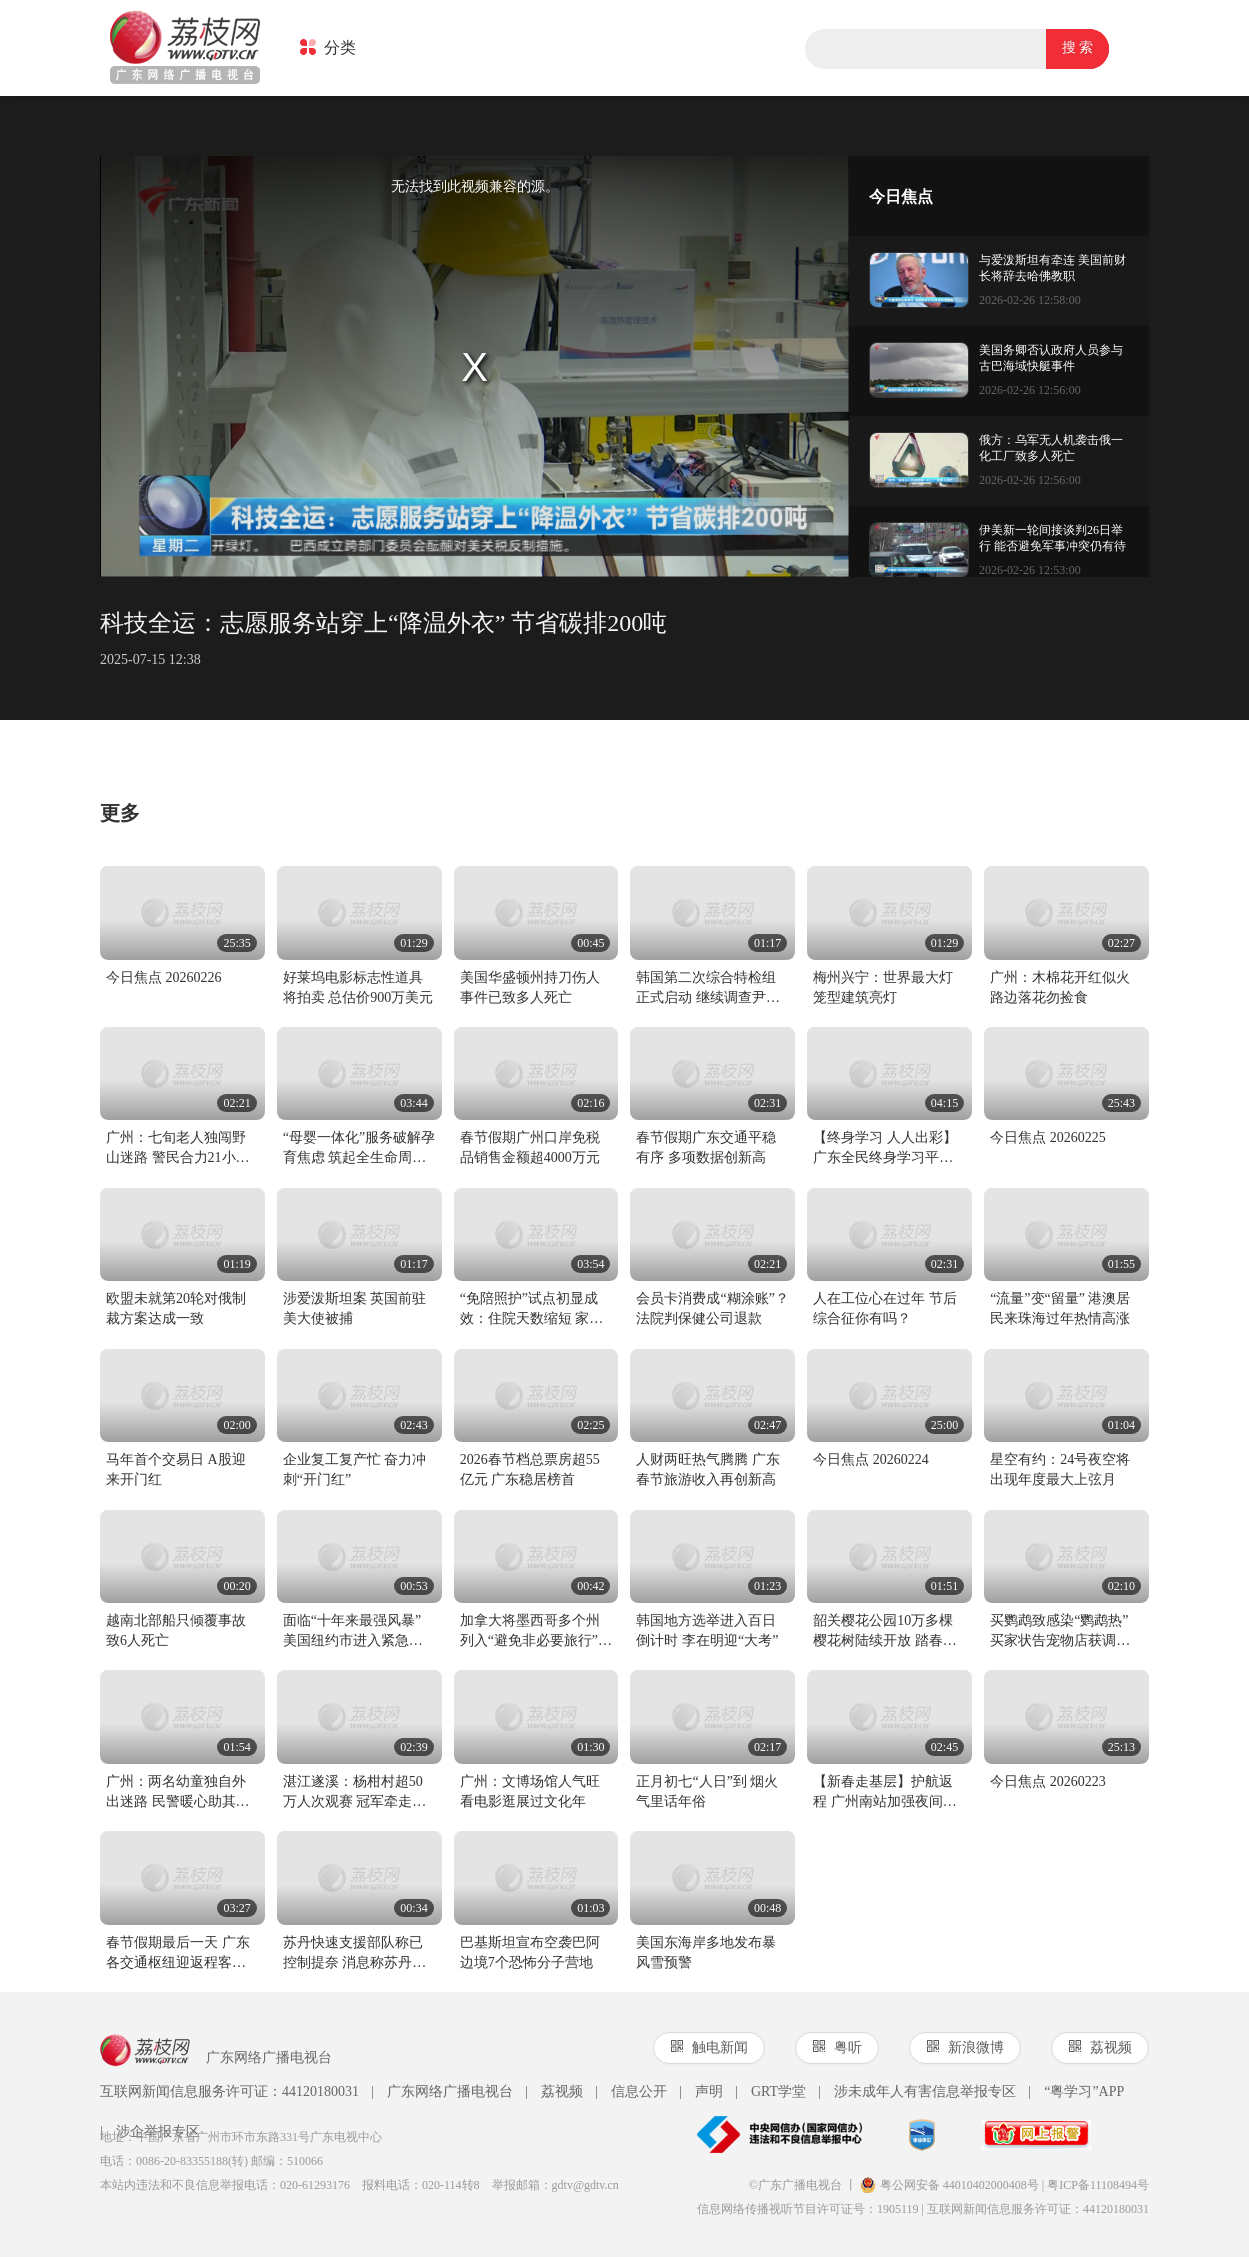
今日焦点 (901, 196)
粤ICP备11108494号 (1098, 2185)
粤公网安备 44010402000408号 (949, 2185)
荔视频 (554, 2092)
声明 (701, 2092)
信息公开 (631, 2092)
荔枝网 (185, 49)
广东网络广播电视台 (442, 2092)
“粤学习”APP (1076, 2092)
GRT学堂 (770, 2092)
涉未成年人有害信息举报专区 (917, 2092)
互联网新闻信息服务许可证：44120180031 (229, 2091)
